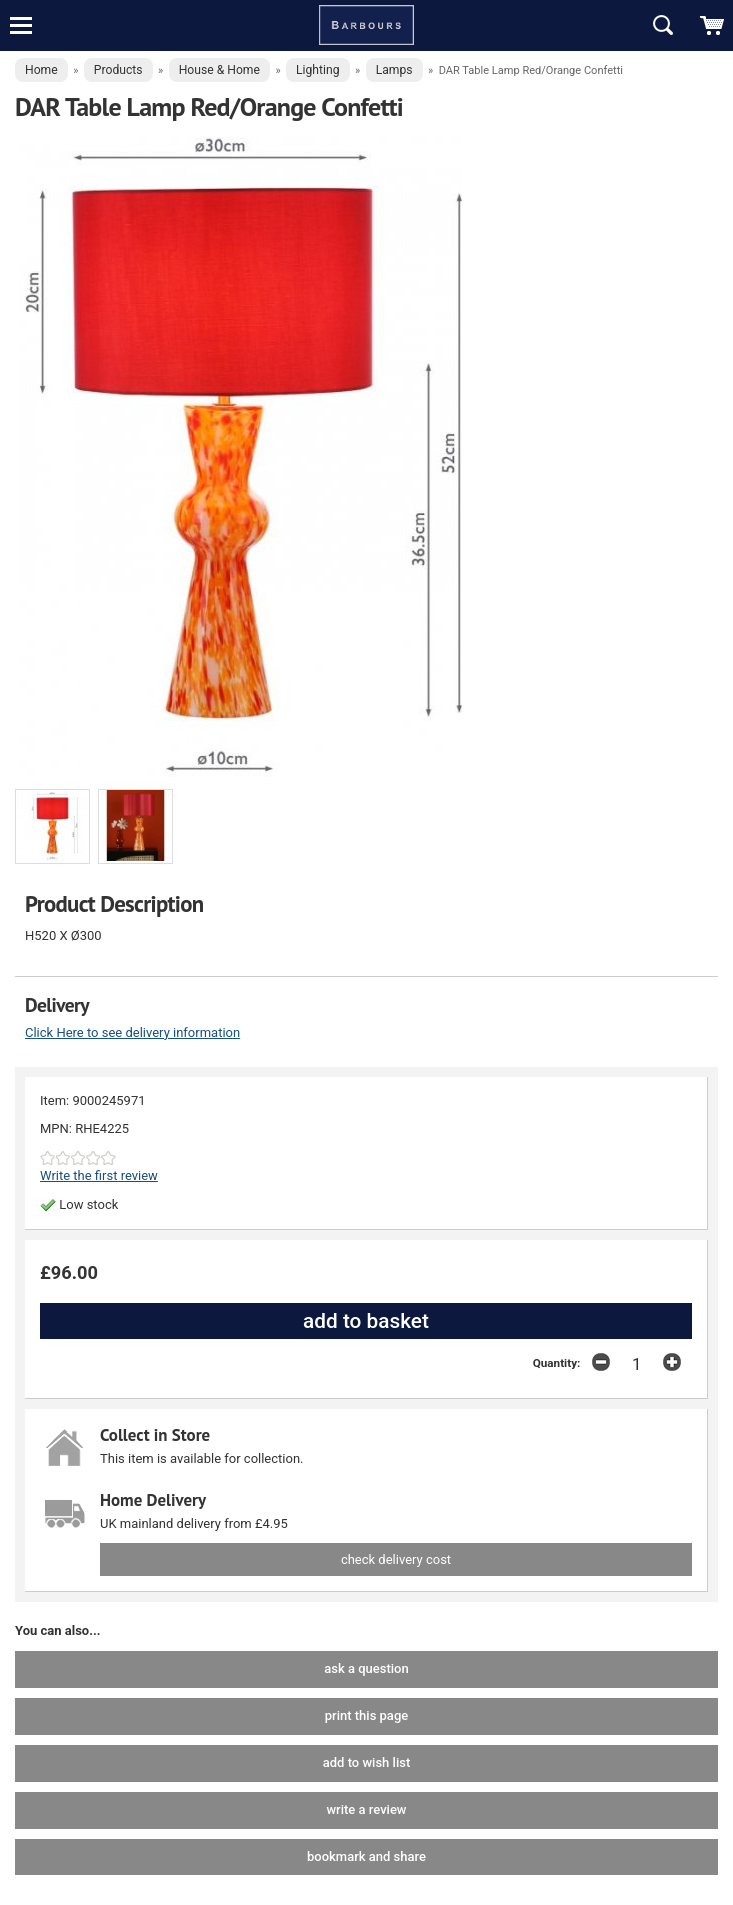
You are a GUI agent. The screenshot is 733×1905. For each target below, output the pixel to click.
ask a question (366, 1668)
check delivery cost (396, 1559)
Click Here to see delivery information (132, 1032)
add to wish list (366, 1762)
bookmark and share (366, 1856)
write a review (366, 1809)
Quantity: (557, 1363)
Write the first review (99, 1175)
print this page (366, 1715)
